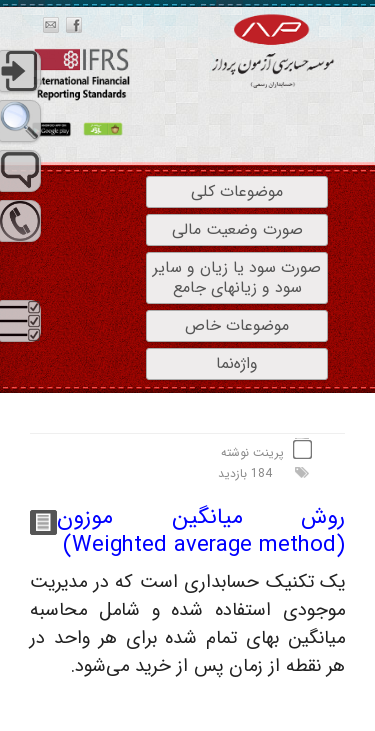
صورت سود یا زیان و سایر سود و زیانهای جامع (237, 277)
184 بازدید (245, 473)
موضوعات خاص (237, 325)
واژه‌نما (237, 363)
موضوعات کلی (237, 191)
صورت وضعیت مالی (237, 229)
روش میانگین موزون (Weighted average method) (201, 531)
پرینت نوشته (252, 452)
